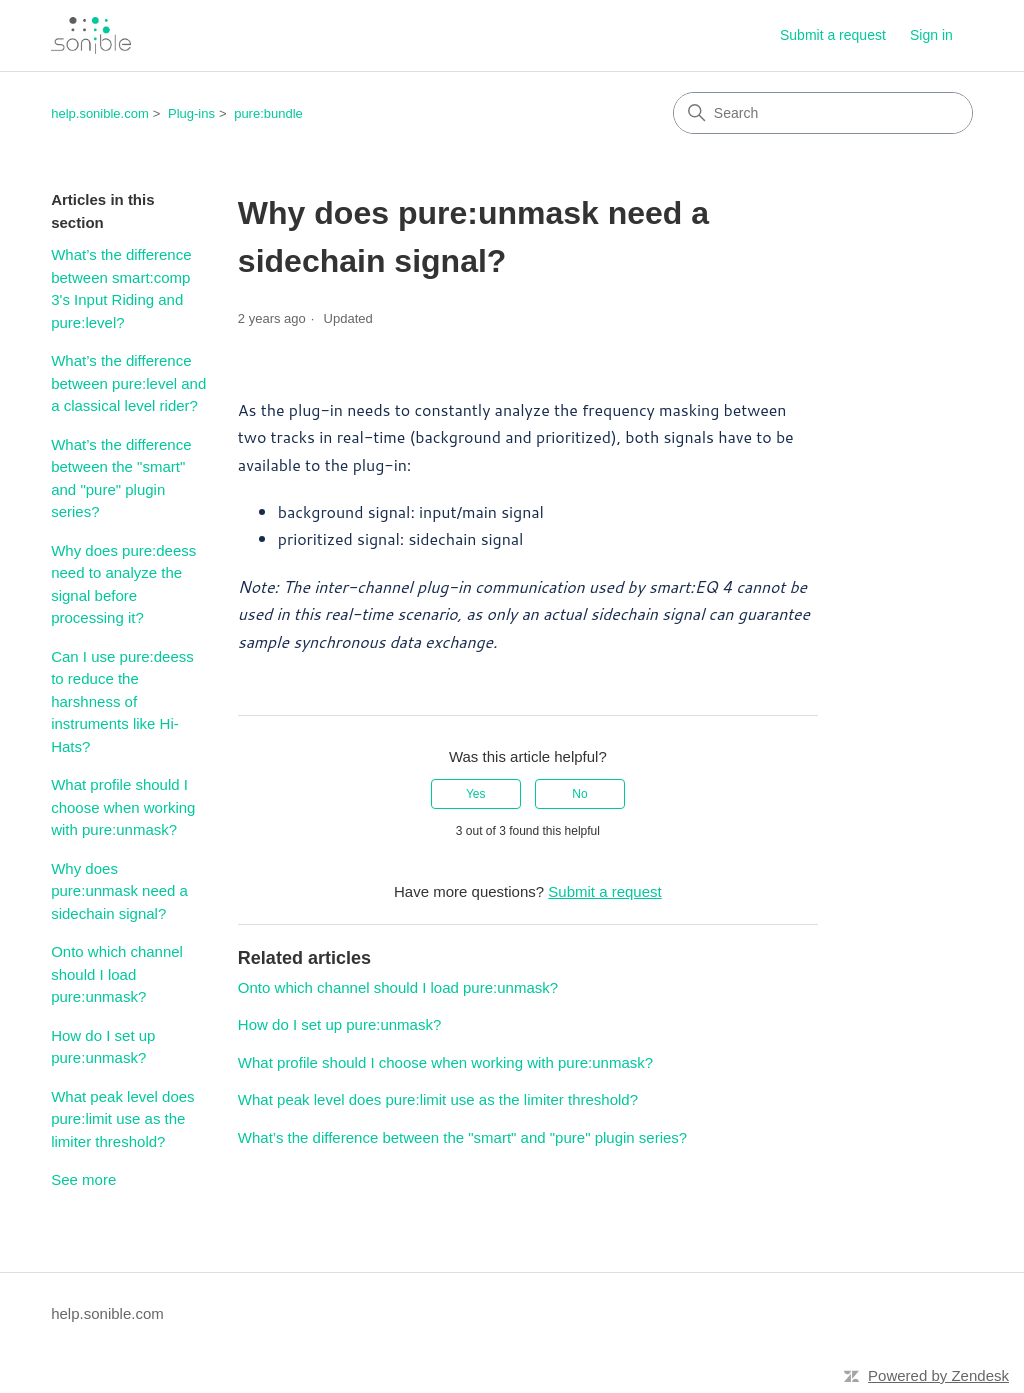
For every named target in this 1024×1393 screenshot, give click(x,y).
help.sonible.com (100, 113)
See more (83, 1179)
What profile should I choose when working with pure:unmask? (123, 807)
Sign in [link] (931, 35)
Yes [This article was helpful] (476, 794)
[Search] (823, 113)
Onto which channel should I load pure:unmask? (117, 974)
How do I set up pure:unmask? (103, 1047)
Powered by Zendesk (938, 1375)
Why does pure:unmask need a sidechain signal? (119, 891)
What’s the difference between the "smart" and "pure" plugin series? (121, 478)
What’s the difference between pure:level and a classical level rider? (128, 383)
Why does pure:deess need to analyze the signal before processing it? (123, 584)
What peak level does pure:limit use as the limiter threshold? (122, 1119)
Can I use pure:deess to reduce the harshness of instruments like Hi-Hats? (122, 701)
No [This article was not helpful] (579, 794)
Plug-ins (191, 113)
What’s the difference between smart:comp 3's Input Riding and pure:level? (121, 288)
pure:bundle (268, 113)
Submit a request (833, 35)
